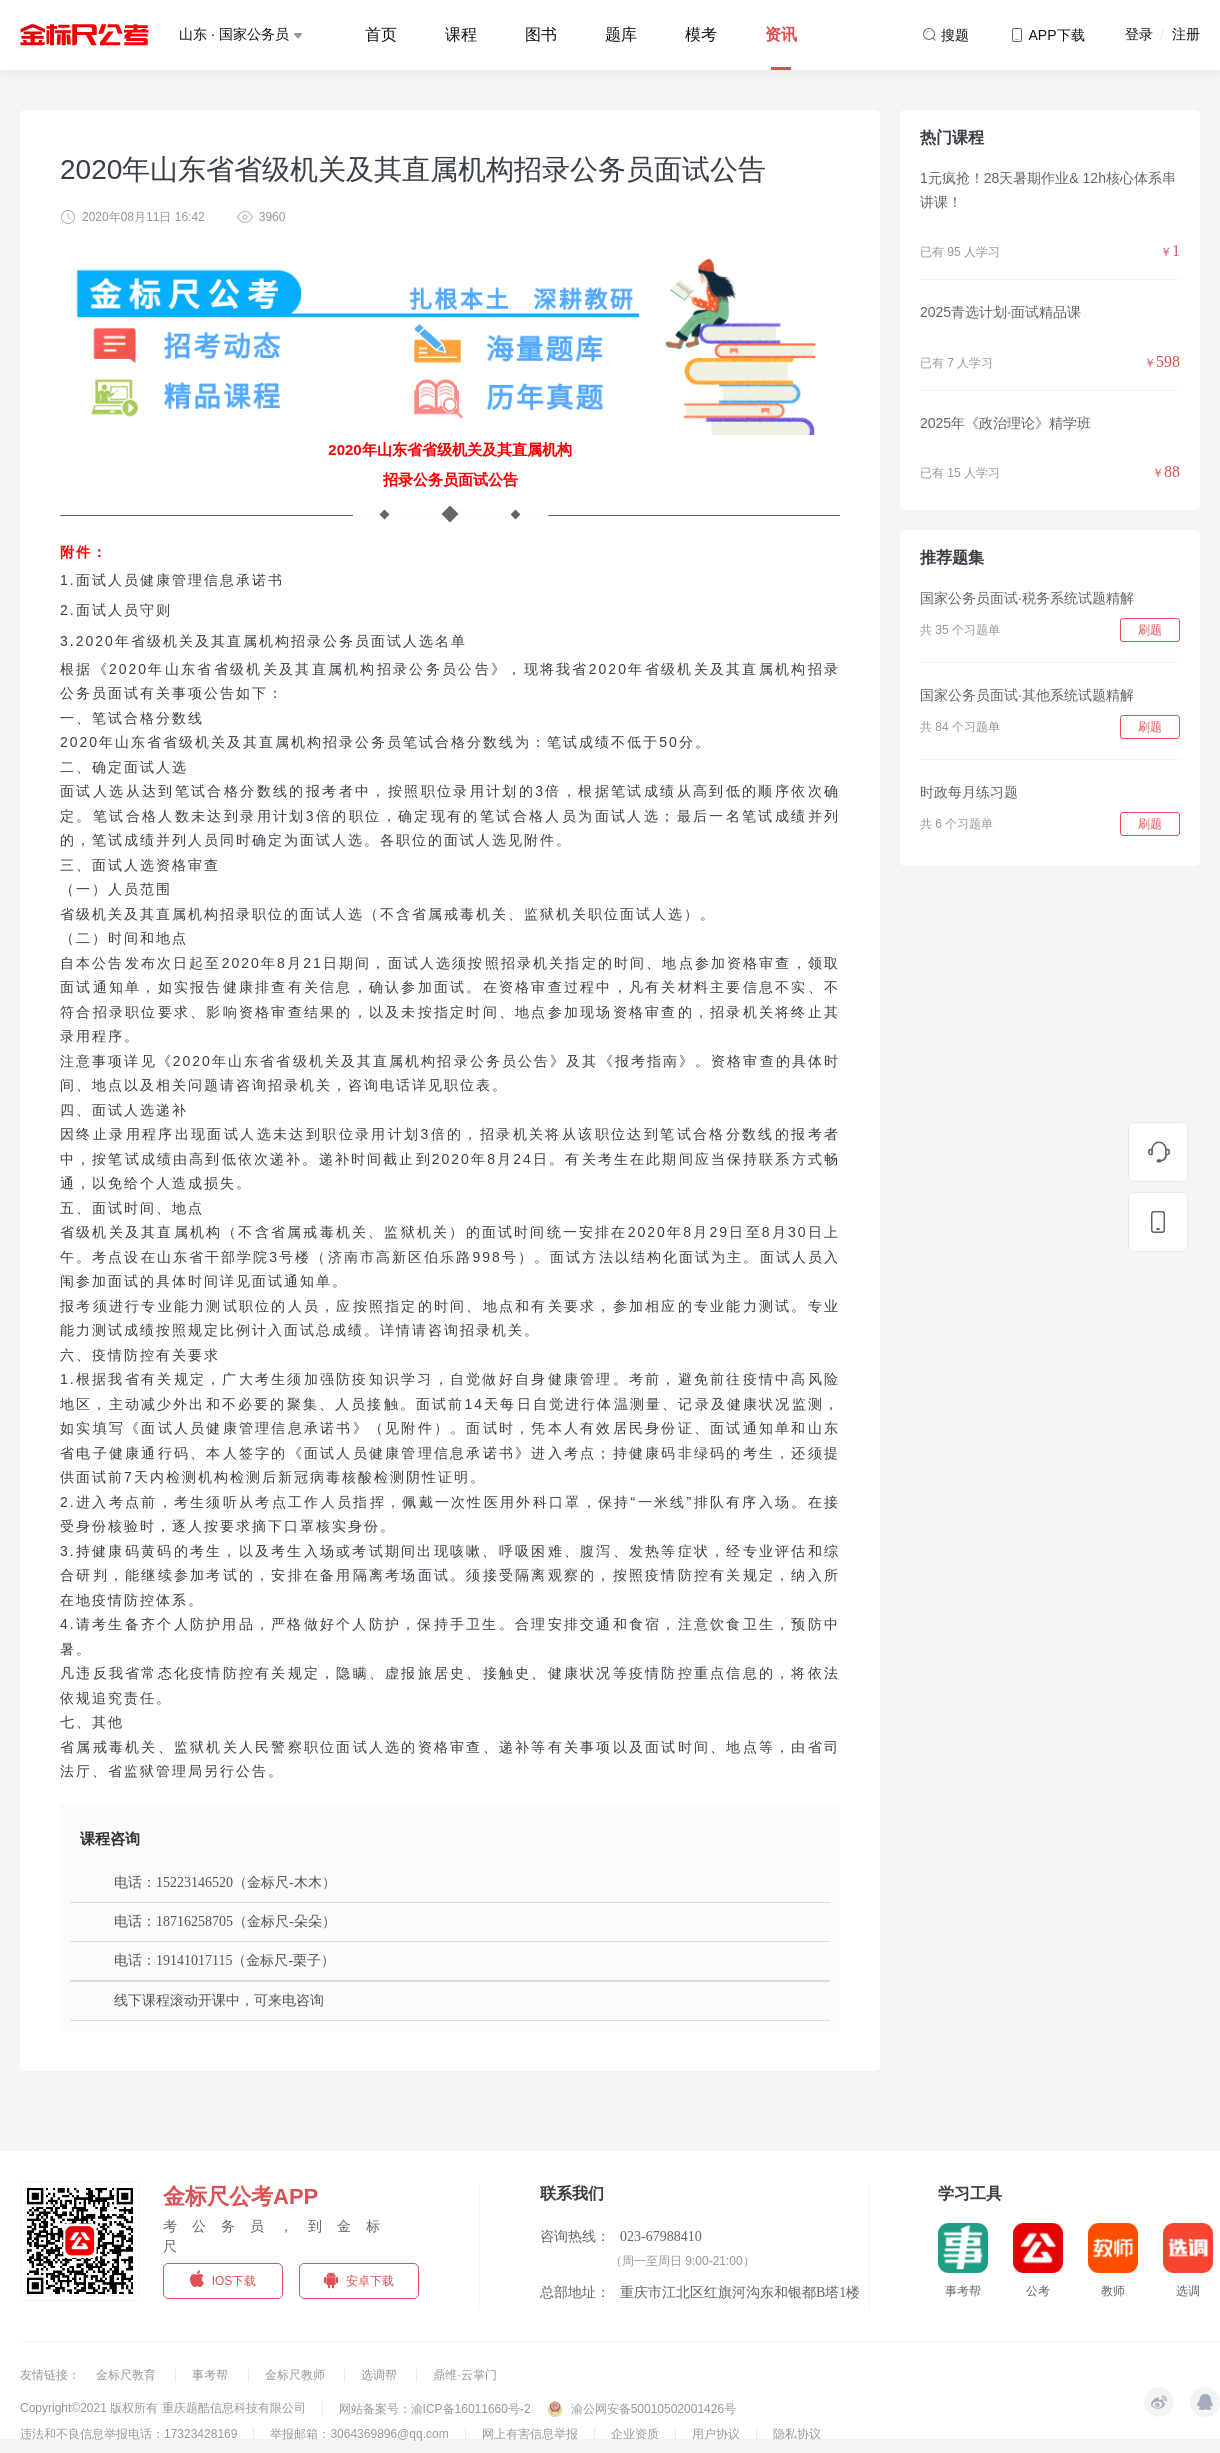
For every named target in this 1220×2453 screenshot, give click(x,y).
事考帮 (211, 2375)
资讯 (781, 34)
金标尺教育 (127, 2375)
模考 (701, 34)
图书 (541, 34)
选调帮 (380, 2375)
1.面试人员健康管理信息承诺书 (172, 580)
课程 (461, 34)
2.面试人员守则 (116, 610)
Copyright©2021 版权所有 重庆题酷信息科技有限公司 (163, 2408)
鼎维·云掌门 (464, 2375)
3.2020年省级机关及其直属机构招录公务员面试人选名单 (263, 641)
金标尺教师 (296, 2375)
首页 (381, 34)
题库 (621, 34)
